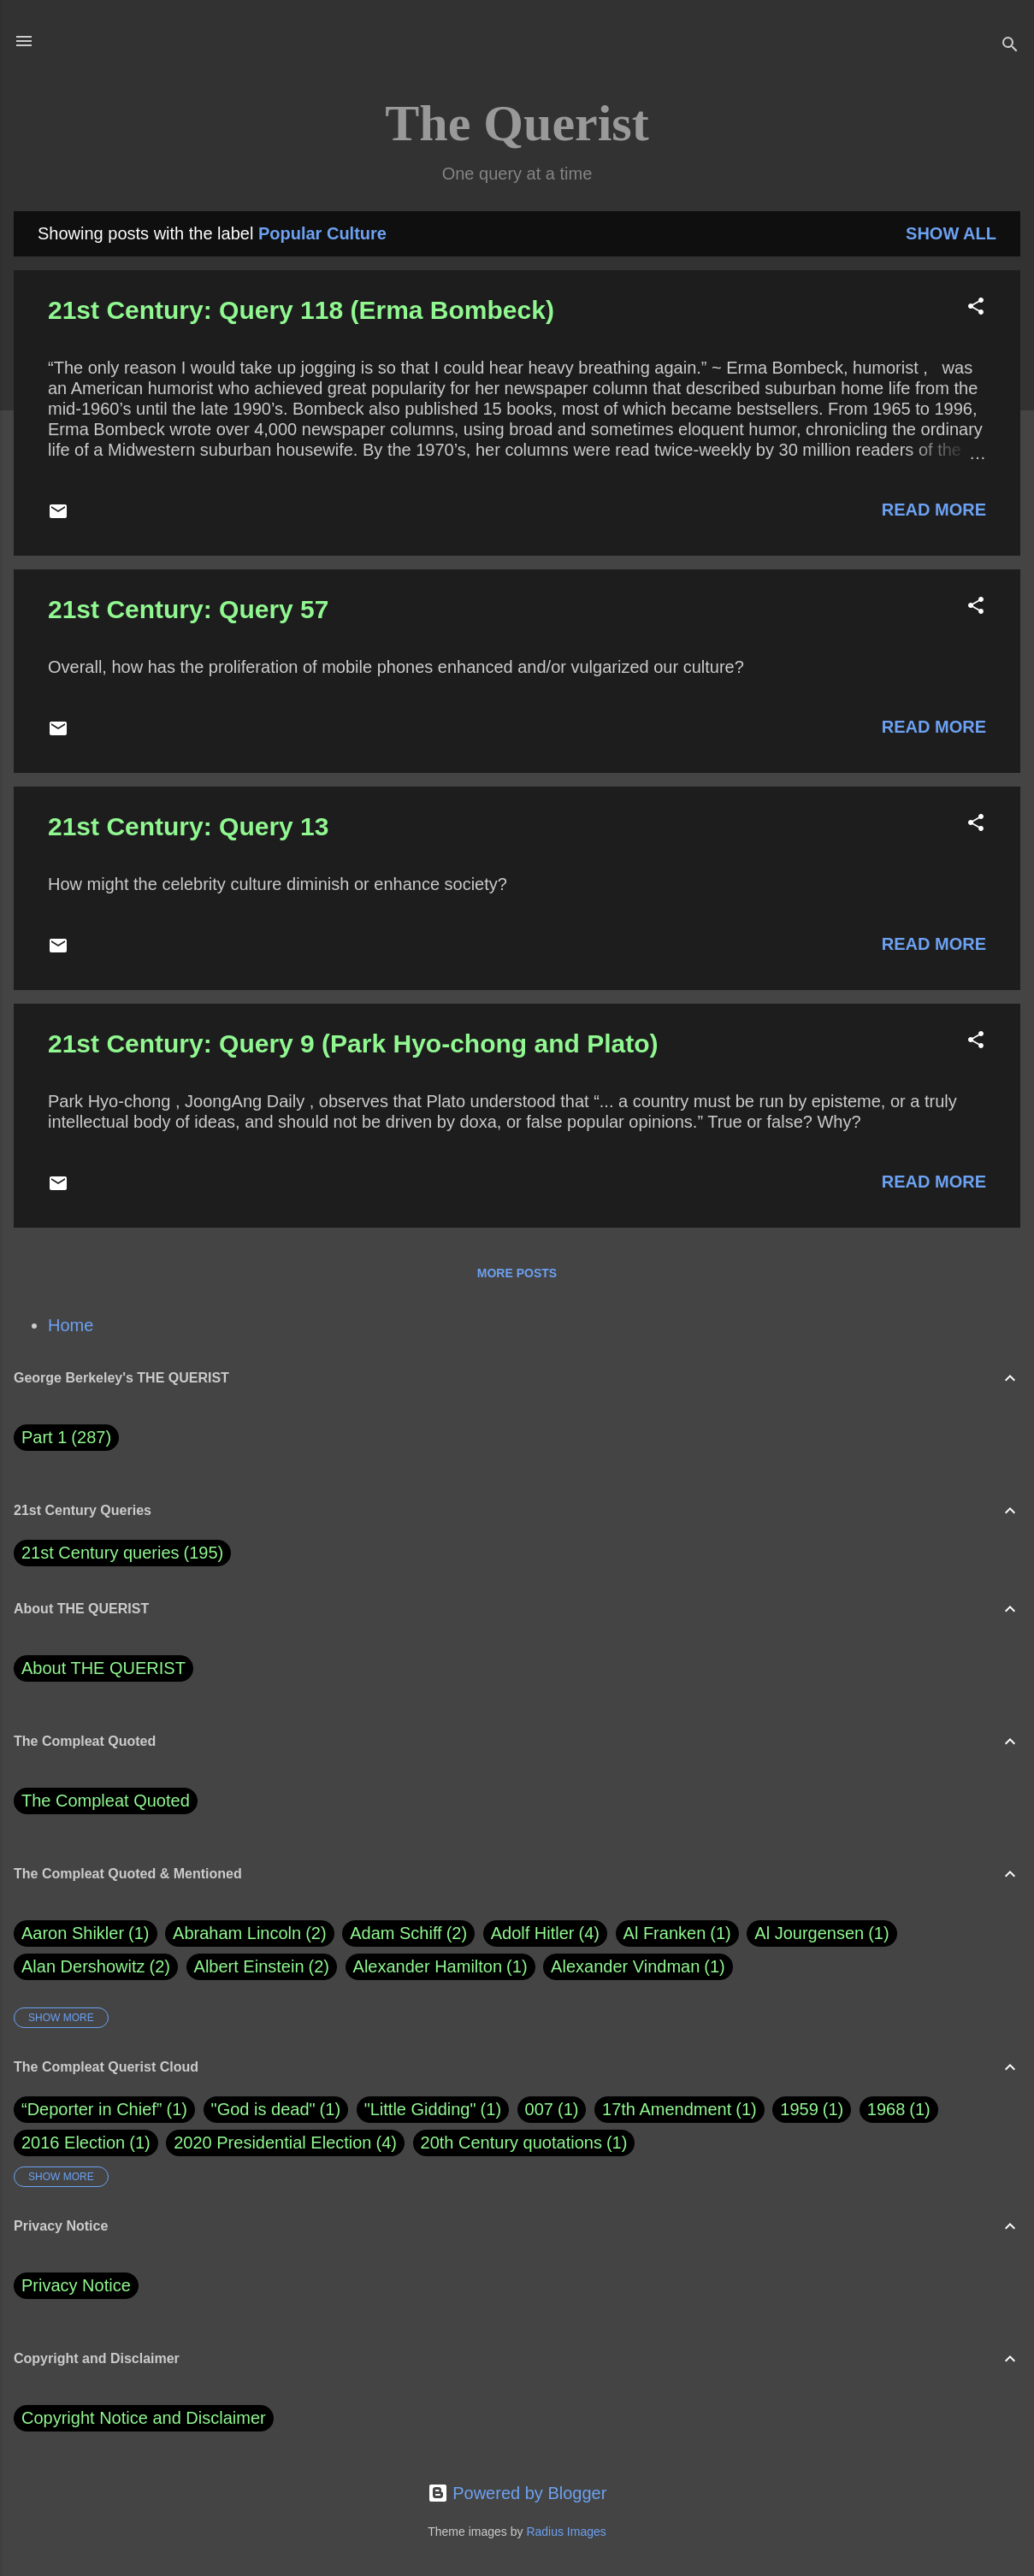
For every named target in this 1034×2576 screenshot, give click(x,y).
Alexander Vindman (638, 1967)
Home (70, 1325)
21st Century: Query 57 (188, 609)
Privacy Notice (76, 2285)
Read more (934, 509)
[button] (976, 308)
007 (539, 2109)
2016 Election (73, 2142)
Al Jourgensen (821, 1933)
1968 (886, 2109)
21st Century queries (100, 1552)
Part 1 (66, 1437)
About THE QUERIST (103, 1668)
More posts (517, 1273)
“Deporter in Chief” (91, 2109)
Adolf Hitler (545, 1933)
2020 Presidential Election (272, 2142)
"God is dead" (263, 2109)
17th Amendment (666, 2109)
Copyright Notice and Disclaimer (143, 2417)
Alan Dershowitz (95, 1967)
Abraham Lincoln (250, 1933)
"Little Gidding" (420, 2109)
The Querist (516, 123)
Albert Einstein (261, 1967)
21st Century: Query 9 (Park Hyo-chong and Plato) (353, 1043)
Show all (951, 233)
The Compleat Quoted (105, 1800)
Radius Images (566, 2531)
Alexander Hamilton (440, 1967)
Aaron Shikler (85, 1933)
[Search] (1010, 47)
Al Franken (677, 1933)
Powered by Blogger (517, 2493)
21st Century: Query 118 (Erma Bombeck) (301, 310)
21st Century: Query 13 (188, 826)
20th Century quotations (511, 2142)
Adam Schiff (408, 1933)
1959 (799, 2109)
